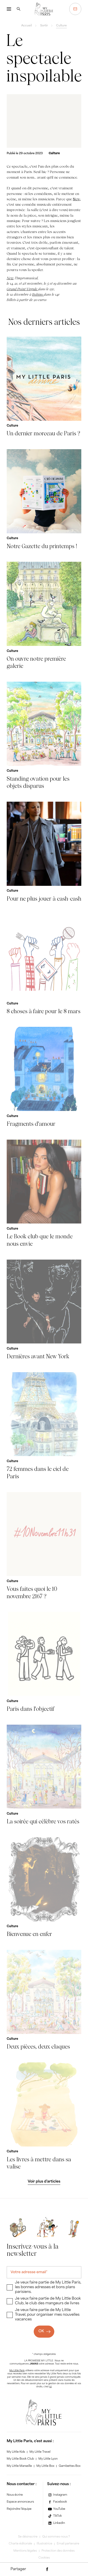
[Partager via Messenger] (64, 2569)
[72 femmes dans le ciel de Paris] (44, 1426)
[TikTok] (54, 2516)
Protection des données (58, 2551)
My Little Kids (16, 2452)
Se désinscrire (28, 2536)
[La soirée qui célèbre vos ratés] (44, 1775)
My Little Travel (39, 2452)
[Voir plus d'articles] (44, 2182)
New (76, 199)
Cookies (44, 2558)
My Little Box (45, 2466)
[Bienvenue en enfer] (44, 1887)
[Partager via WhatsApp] (73, 2569)
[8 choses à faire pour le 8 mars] (44, 964)
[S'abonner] (75, 9)
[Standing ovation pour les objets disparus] (44, 736)
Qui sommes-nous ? (56, 2536)
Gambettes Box (69, 2466)
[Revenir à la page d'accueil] (44, 9)
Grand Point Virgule (22, 289)
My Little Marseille (19, 2466)
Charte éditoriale (20, 2543)
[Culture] (54, 153)
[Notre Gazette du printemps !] (44, 499)
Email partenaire (68, 2543)
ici (50, 2387)
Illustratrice (44, 2543)
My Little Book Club (20, 2459)
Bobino (38, 294)
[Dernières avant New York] (44, 1310)
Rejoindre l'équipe (19, 2509)
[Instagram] (57, 2495)
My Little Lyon (48, 2459)
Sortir (44, 25)
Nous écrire (15, 2495)
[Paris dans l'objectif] (44, 1662)
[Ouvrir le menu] (9, 9)
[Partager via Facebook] (47, 2569)
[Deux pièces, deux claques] (44, 2000)
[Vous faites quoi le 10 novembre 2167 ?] (44, 1546)
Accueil (26, 25)
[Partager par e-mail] (38, 2569)
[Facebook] (57, 2502)
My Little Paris (17, 2371)
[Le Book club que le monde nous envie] (44, 1193)
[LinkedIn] (56, 2523)
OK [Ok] (41, 2331)
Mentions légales (25, 2551)
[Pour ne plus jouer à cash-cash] (44, 852)
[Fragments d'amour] (44, 1077)
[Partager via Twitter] (56, 2569)
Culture (61, 25)
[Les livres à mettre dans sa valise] (44, 2116)
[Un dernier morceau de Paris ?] (44, 387)
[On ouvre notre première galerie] (44, 616)
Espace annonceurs (20, 2502)
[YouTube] (56, 2509)
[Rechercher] (19, 9)
